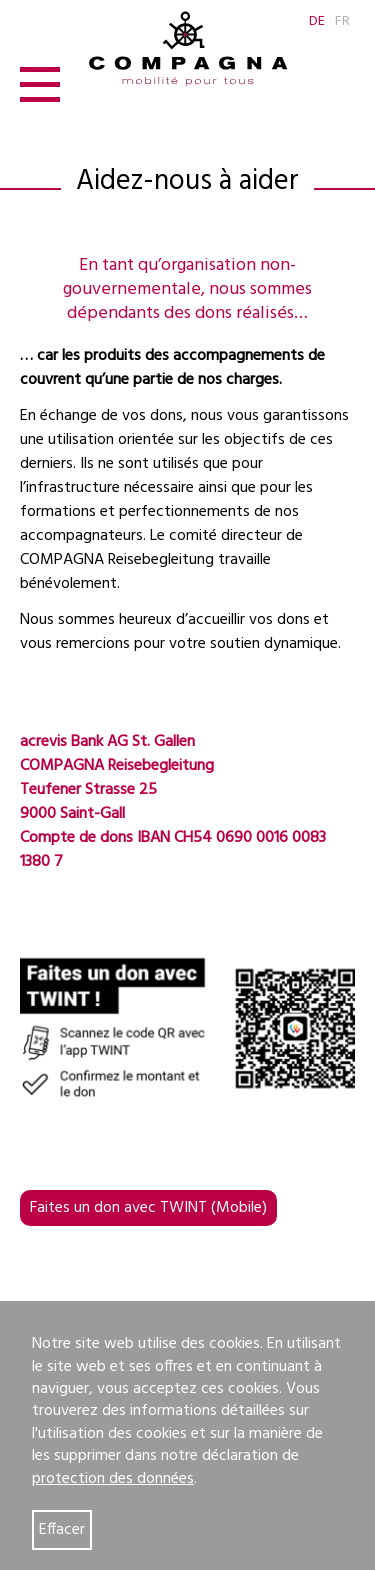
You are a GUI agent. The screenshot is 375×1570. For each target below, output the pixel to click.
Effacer (62, 1530)
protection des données (113, 1479)
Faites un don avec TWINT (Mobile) (148, 1208)
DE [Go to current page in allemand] (317, 21)
